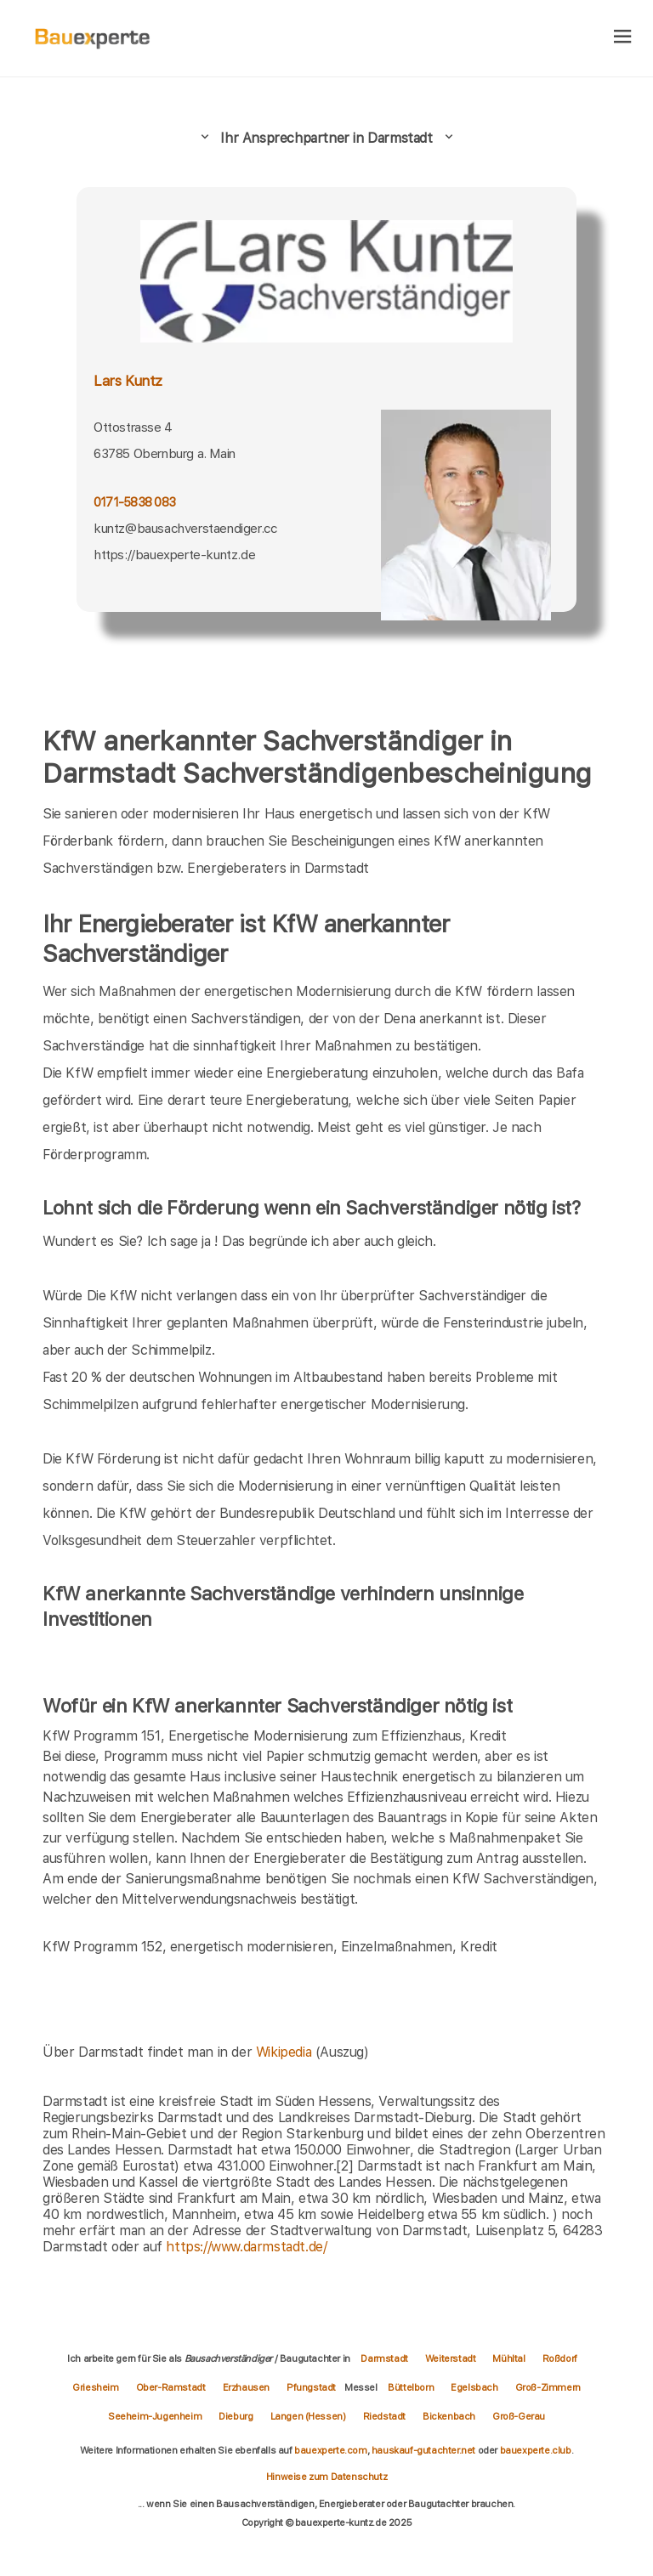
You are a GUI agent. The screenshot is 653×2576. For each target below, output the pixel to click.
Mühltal (508, 2358)
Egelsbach (474, 2387)
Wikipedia (285, 2052)
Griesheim (95, 2387)
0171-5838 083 (134, 502)
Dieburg (236, 2416)
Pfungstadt (311, 2387)
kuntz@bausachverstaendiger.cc (185, 528)
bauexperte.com (330, 2450)
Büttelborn (411, 2387)
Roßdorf (559, 2358)
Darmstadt (384, 2358)
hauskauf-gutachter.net (423, 2450)
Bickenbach (449, 2416)
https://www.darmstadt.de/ (246, 2247)
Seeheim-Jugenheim (155, 2416)
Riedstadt (384, 2416)
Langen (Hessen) (308, 2416)
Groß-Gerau (518, 2416)
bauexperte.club (535, 2450)
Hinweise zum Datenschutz (326, 2477)
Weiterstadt (450, 2358)
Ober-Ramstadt (171, 2387)
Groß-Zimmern (548, 2387)
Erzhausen (246, 2387)
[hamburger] (623, 37)
